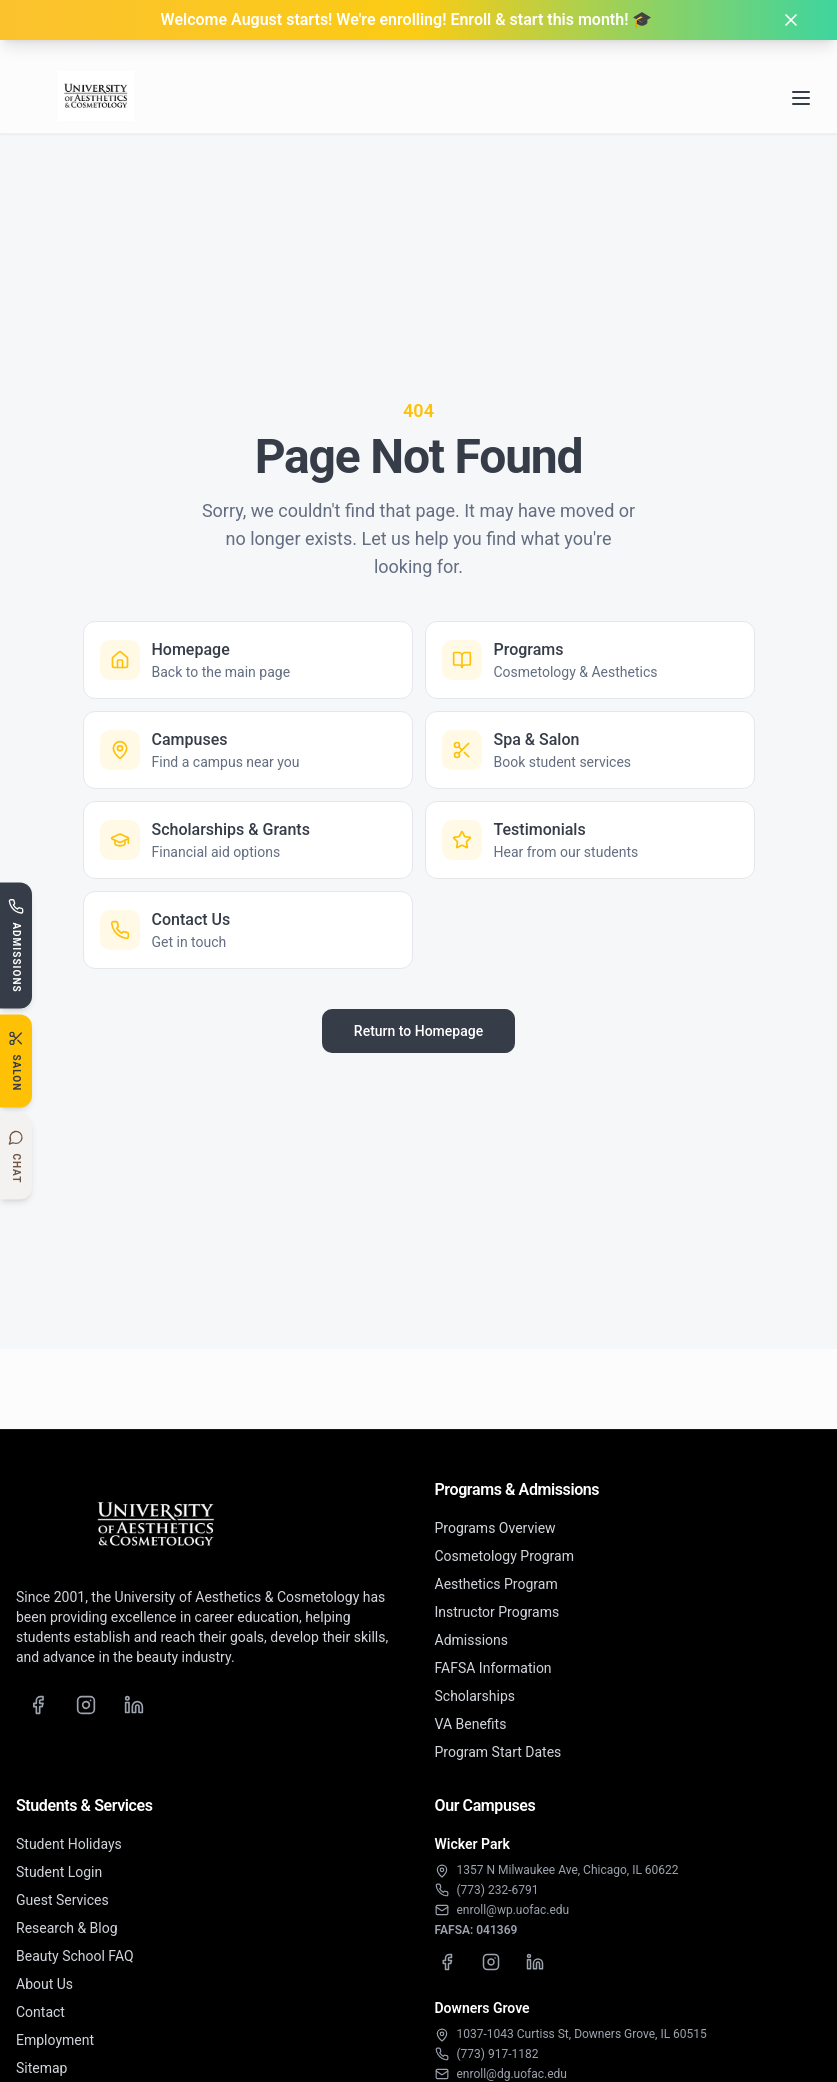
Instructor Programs (497, 1612)
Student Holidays (69, 1844)
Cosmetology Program (504, 1556)
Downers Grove (482, 2008)
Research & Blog (67, 1928)
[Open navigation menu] (801, 75)
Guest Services (62, 1900)
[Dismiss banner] (791, 20)
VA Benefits (471, 1724)
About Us (44, 1984)
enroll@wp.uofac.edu (513, 1910)
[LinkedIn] (134, 1705)
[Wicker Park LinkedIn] (535, 1962)
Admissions (472, 1640)
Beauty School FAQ (75, 1956)
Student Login (59, 1872)
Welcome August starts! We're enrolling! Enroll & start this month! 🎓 (407, 19)
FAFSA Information (493, 1668)
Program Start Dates (498, 1752)
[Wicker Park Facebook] (447, 1962)
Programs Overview (495, 1528)
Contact (40, 2012)
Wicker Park (472, 1844)
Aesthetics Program (496, 1584)
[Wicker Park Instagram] (491, 1962)
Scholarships (475, 1696)
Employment (55, 2040)
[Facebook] (38, 1705)
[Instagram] (86, 1705)
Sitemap (41, 2068)
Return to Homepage (418, 1031)
